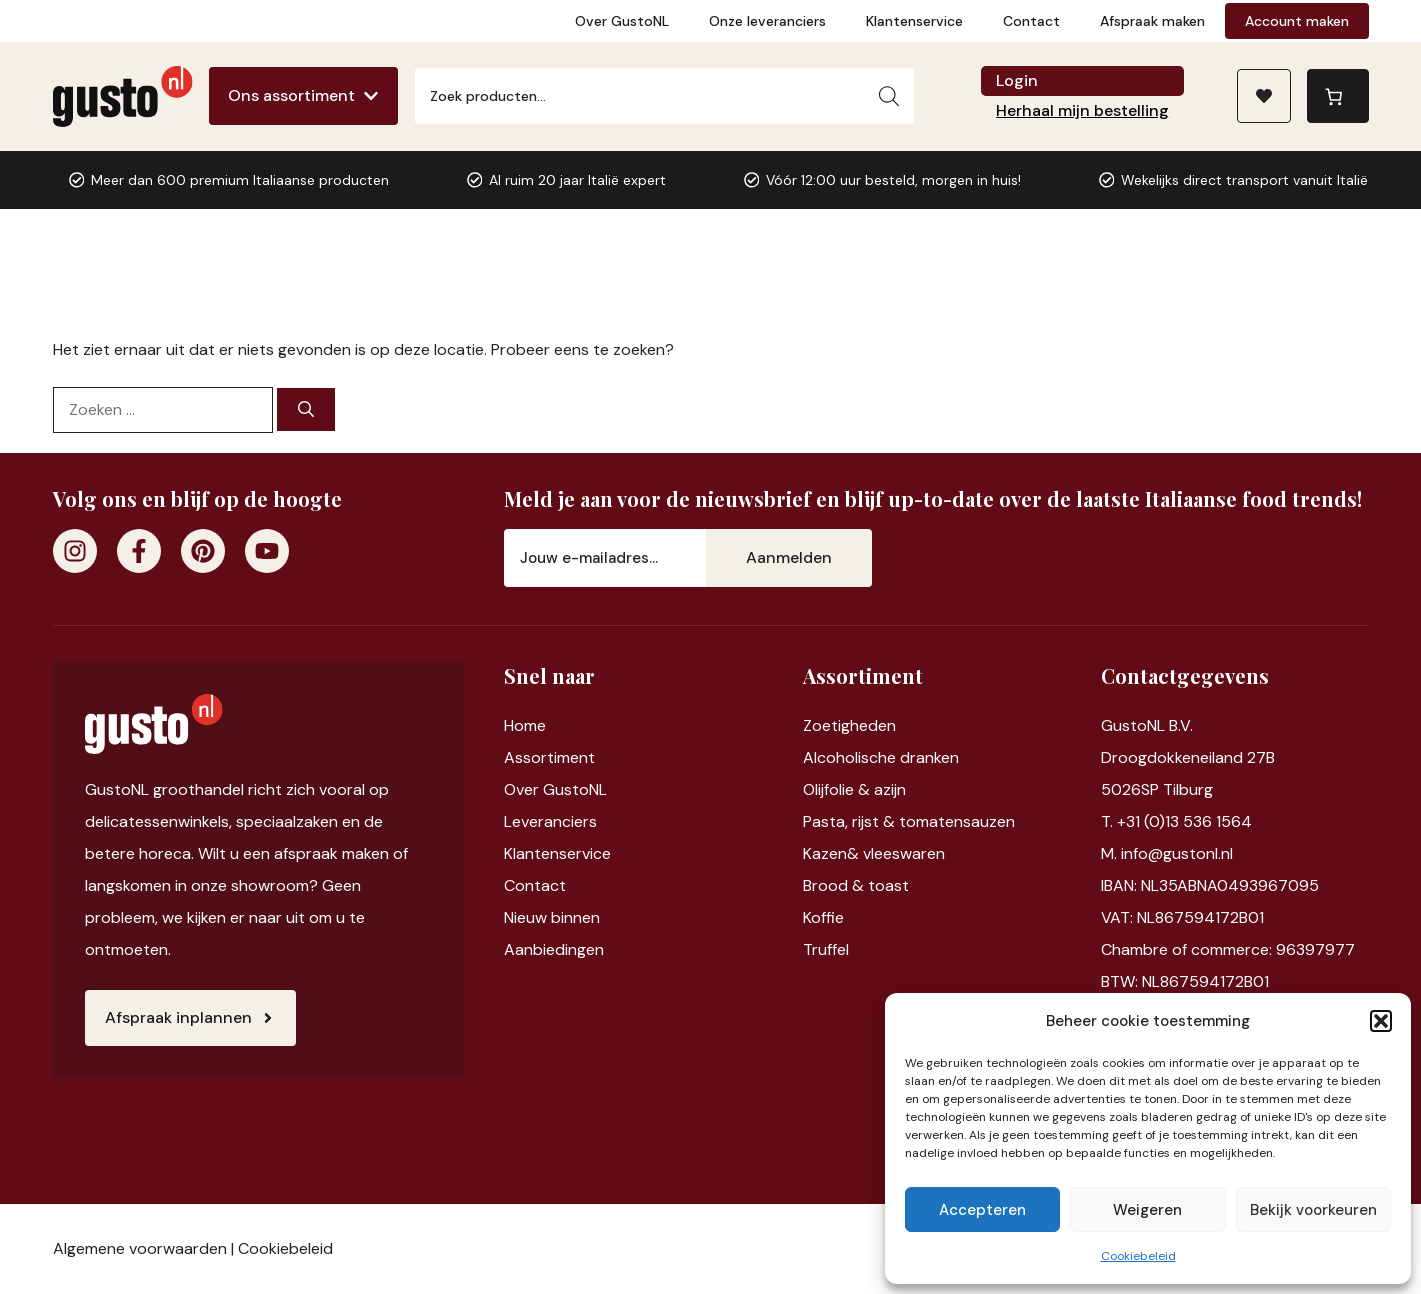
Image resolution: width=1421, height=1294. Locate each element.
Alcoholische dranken (881, 757)
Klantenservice (914, 21)
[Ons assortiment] (303, 96)
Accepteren (982, 1210)
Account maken (1297, 21)
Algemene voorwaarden (140, 1248)
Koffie (823, 917)
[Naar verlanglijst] (1264, 96)
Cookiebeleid (1138, 1256)
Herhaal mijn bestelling (1082, 110)
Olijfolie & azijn (854, 789)
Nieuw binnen (552, 917)
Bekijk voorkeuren (1313, 1210)
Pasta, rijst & (851, 821)
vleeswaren (904, 853)
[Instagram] (75, 551)
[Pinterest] (203, 551)
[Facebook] (139, 551)
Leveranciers (550, 821)
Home (525, 725)
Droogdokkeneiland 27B (1188, 757)
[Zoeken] (889, 96)
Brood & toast (856, 885)
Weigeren (1147, 1210)
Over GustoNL (622, 21)
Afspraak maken (1152, 21)
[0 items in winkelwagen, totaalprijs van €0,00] (1338, 96)
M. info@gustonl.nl (1167, 853)
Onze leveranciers (767, 21)
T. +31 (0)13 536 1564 (1176, 821)
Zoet (820, 725)
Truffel (826, 949)
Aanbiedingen (554, 949)
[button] (1381, 1021)
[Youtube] (267, 551)
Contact (1031, 21)
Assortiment (549, 757)
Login (1017, 80)
